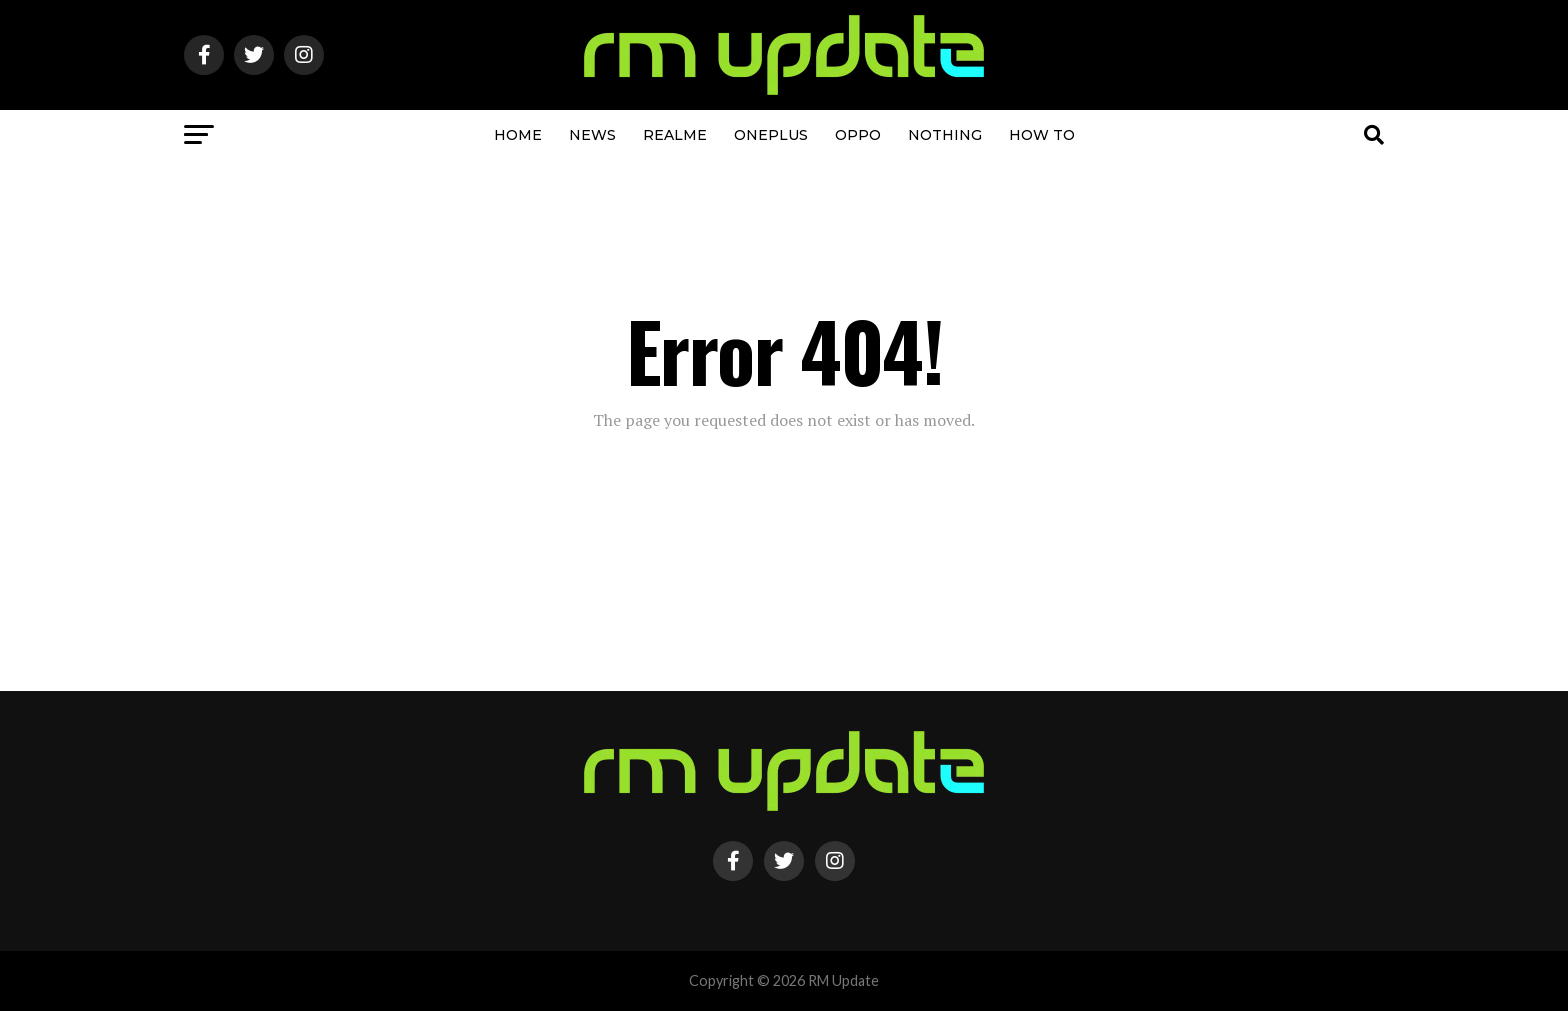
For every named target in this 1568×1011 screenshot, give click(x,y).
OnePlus (771, 135)
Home (518, 135)
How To (1042, 135)
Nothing (945, 135)
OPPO (858, 135)
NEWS (592, 135)
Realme (675, 135)
